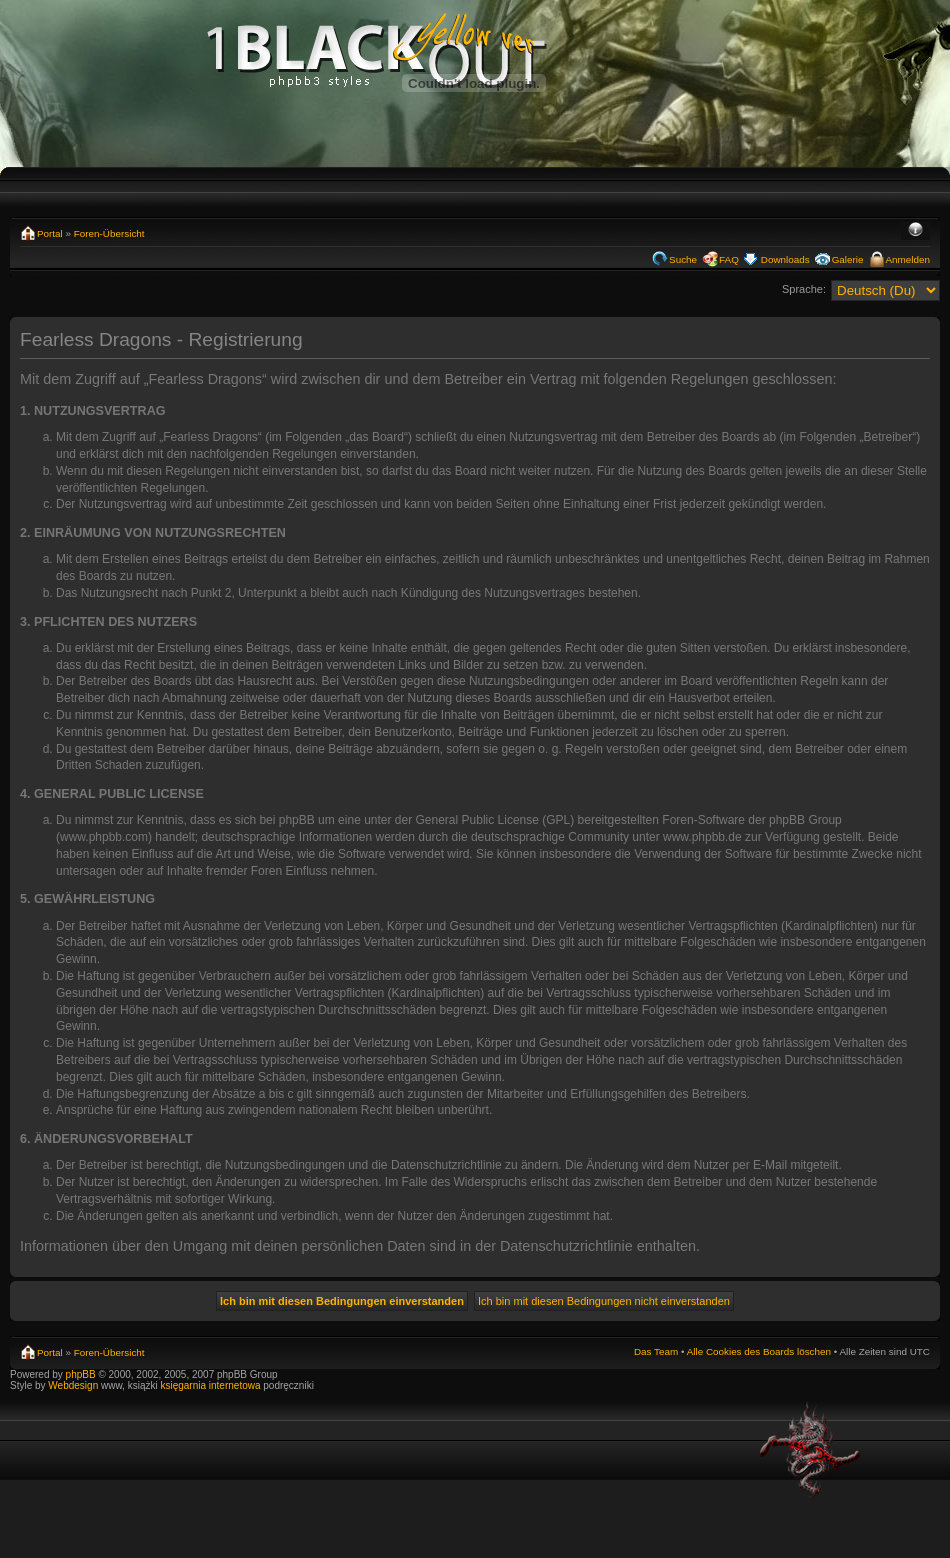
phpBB (81, 1374)
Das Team (656, 1351)
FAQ (729, 259)
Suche (683, 259)
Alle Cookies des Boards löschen (759, 1351)
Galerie (848, 259)
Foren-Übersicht (109, 233)
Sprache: (804, 289)
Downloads (785, 259)
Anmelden (908, 259)
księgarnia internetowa (210, 1385)
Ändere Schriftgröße (915, 231)
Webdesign (74, 1385)
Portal (50, 233)
